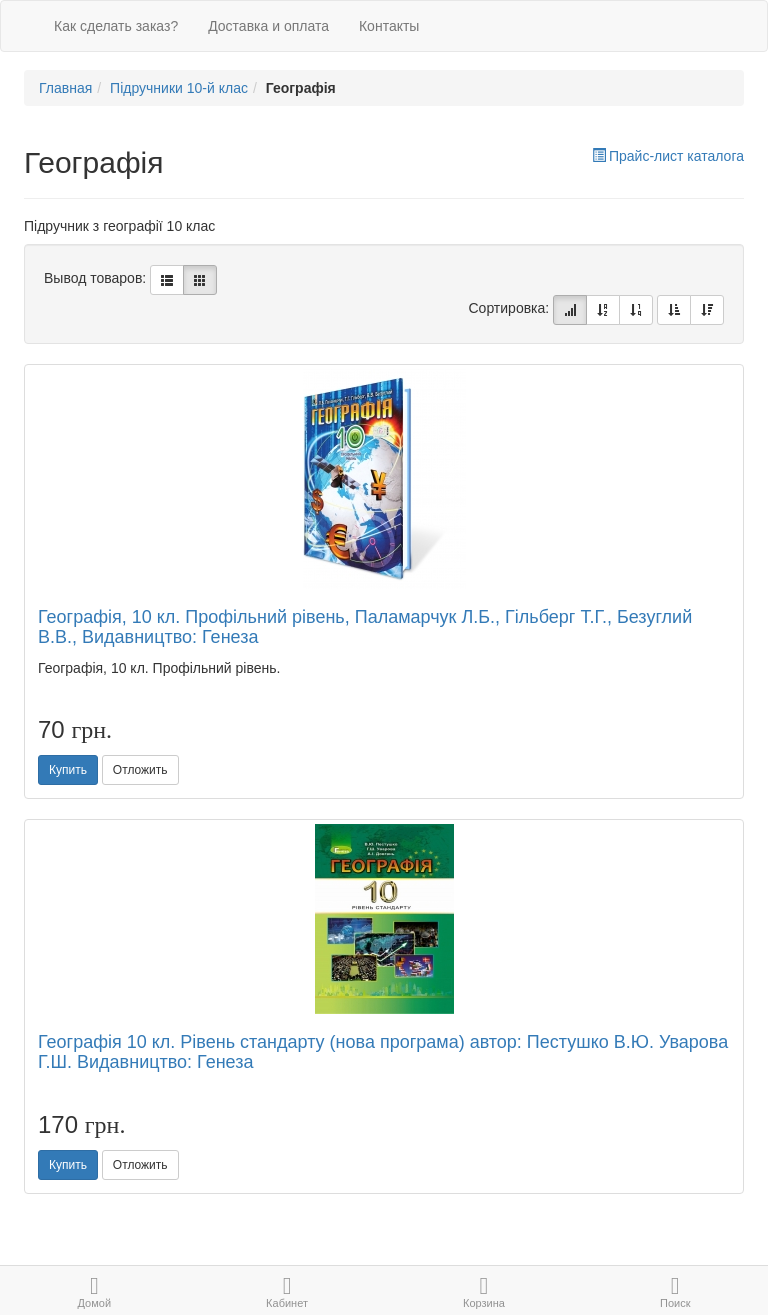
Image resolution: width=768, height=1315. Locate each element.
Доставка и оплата (268, 26)
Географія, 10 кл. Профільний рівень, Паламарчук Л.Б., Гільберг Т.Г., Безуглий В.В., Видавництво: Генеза (365, 627)
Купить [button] (68, 770)
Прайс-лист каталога (668, 156)
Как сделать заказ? (116, 26)
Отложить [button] (140, 770)
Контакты (389, 26)
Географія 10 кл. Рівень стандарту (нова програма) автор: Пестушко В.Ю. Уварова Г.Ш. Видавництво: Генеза (383, 1052)
